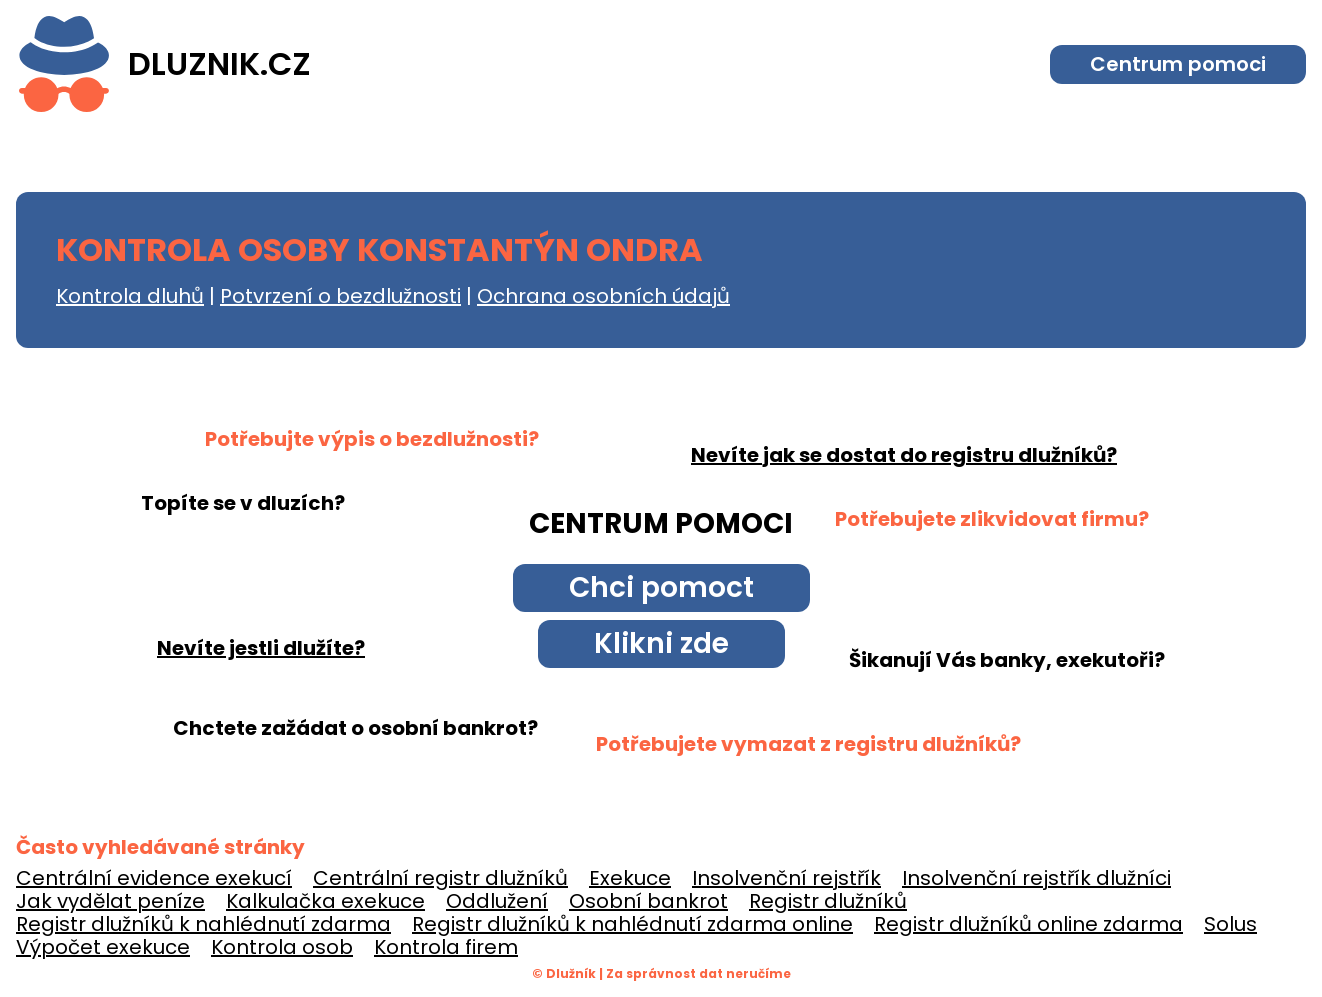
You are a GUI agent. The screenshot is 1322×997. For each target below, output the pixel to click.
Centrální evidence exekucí (154, 878)
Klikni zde (661, 643)
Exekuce (630, 878)
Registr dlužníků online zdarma (1028, 924)
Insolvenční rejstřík (786, 878)
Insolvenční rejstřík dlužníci (1036, 878)
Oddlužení (497, 901)
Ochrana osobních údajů (603, 296)
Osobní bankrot (648, 901)
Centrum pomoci (1178, 64)
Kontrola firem (446, 947)
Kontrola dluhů (130, 296)
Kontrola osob (282, 947)
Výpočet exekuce (103, 947)
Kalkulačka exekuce (325, 901)
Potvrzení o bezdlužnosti (340, 296)
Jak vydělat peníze (110, 901)
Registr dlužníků (828, 901)
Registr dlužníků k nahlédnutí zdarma (203, 924)
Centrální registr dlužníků (440, 878)
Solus (1230, 924)
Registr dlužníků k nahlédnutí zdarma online (632, 924)
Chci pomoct (661, 587)
